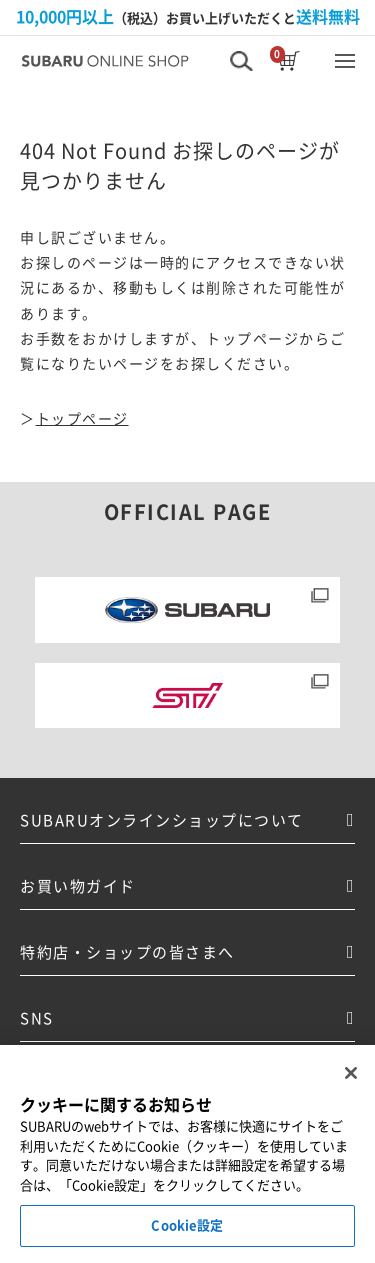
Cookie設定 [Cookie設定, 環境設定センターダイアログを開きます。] (187, 1225)
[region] (187, 1154)
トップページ (82, 419)
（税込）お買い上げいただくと (188, 17)
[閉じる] (351, 1073)
